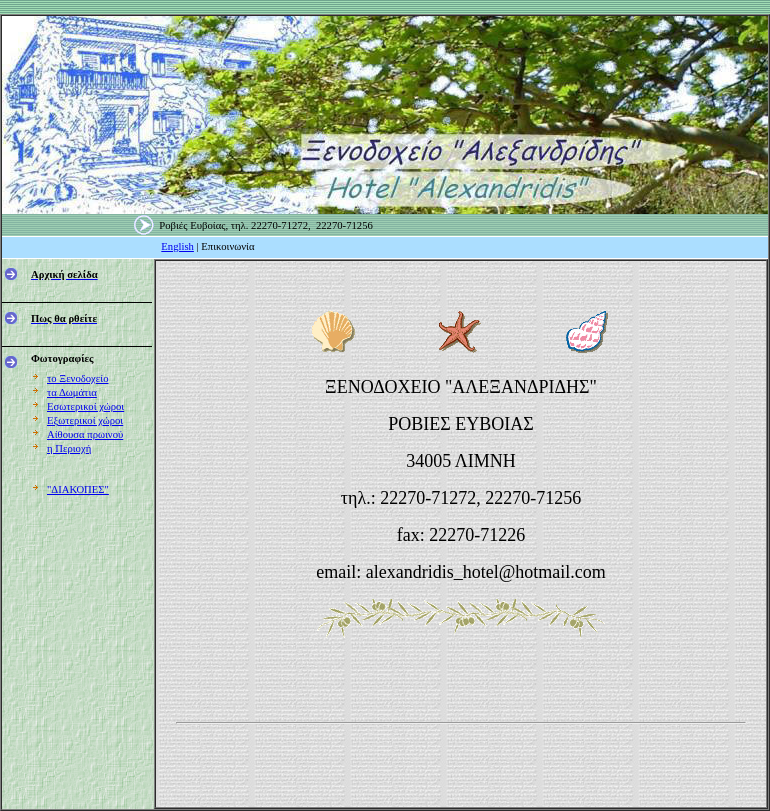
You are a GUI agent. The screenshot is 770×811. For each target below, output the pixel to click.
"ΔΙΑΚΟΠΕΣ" (78, 489)
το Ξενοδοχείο (78, 378)
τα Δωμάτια (72, 392)
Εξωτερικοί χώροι (85, 420)
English (177, 246)
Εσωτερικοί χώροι (85, 406)
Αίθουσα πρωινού (85, 434)
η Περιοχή (69, 448)
